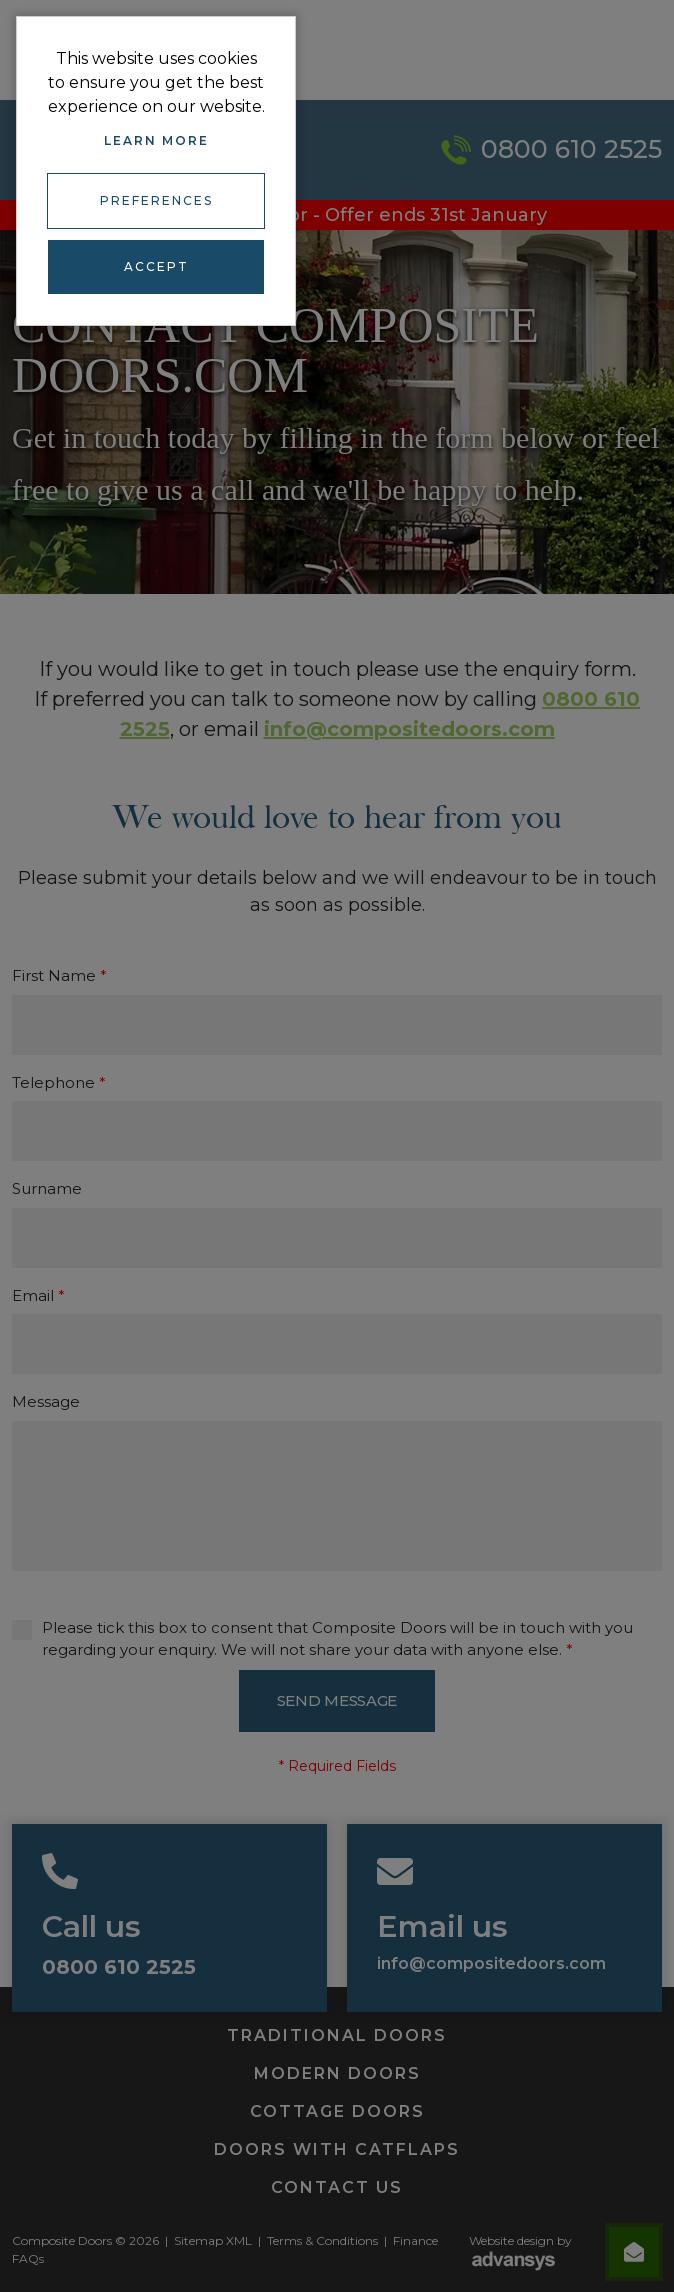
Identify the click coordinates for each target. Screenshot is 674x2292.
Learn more (156, 140)
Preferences (156, 200)
